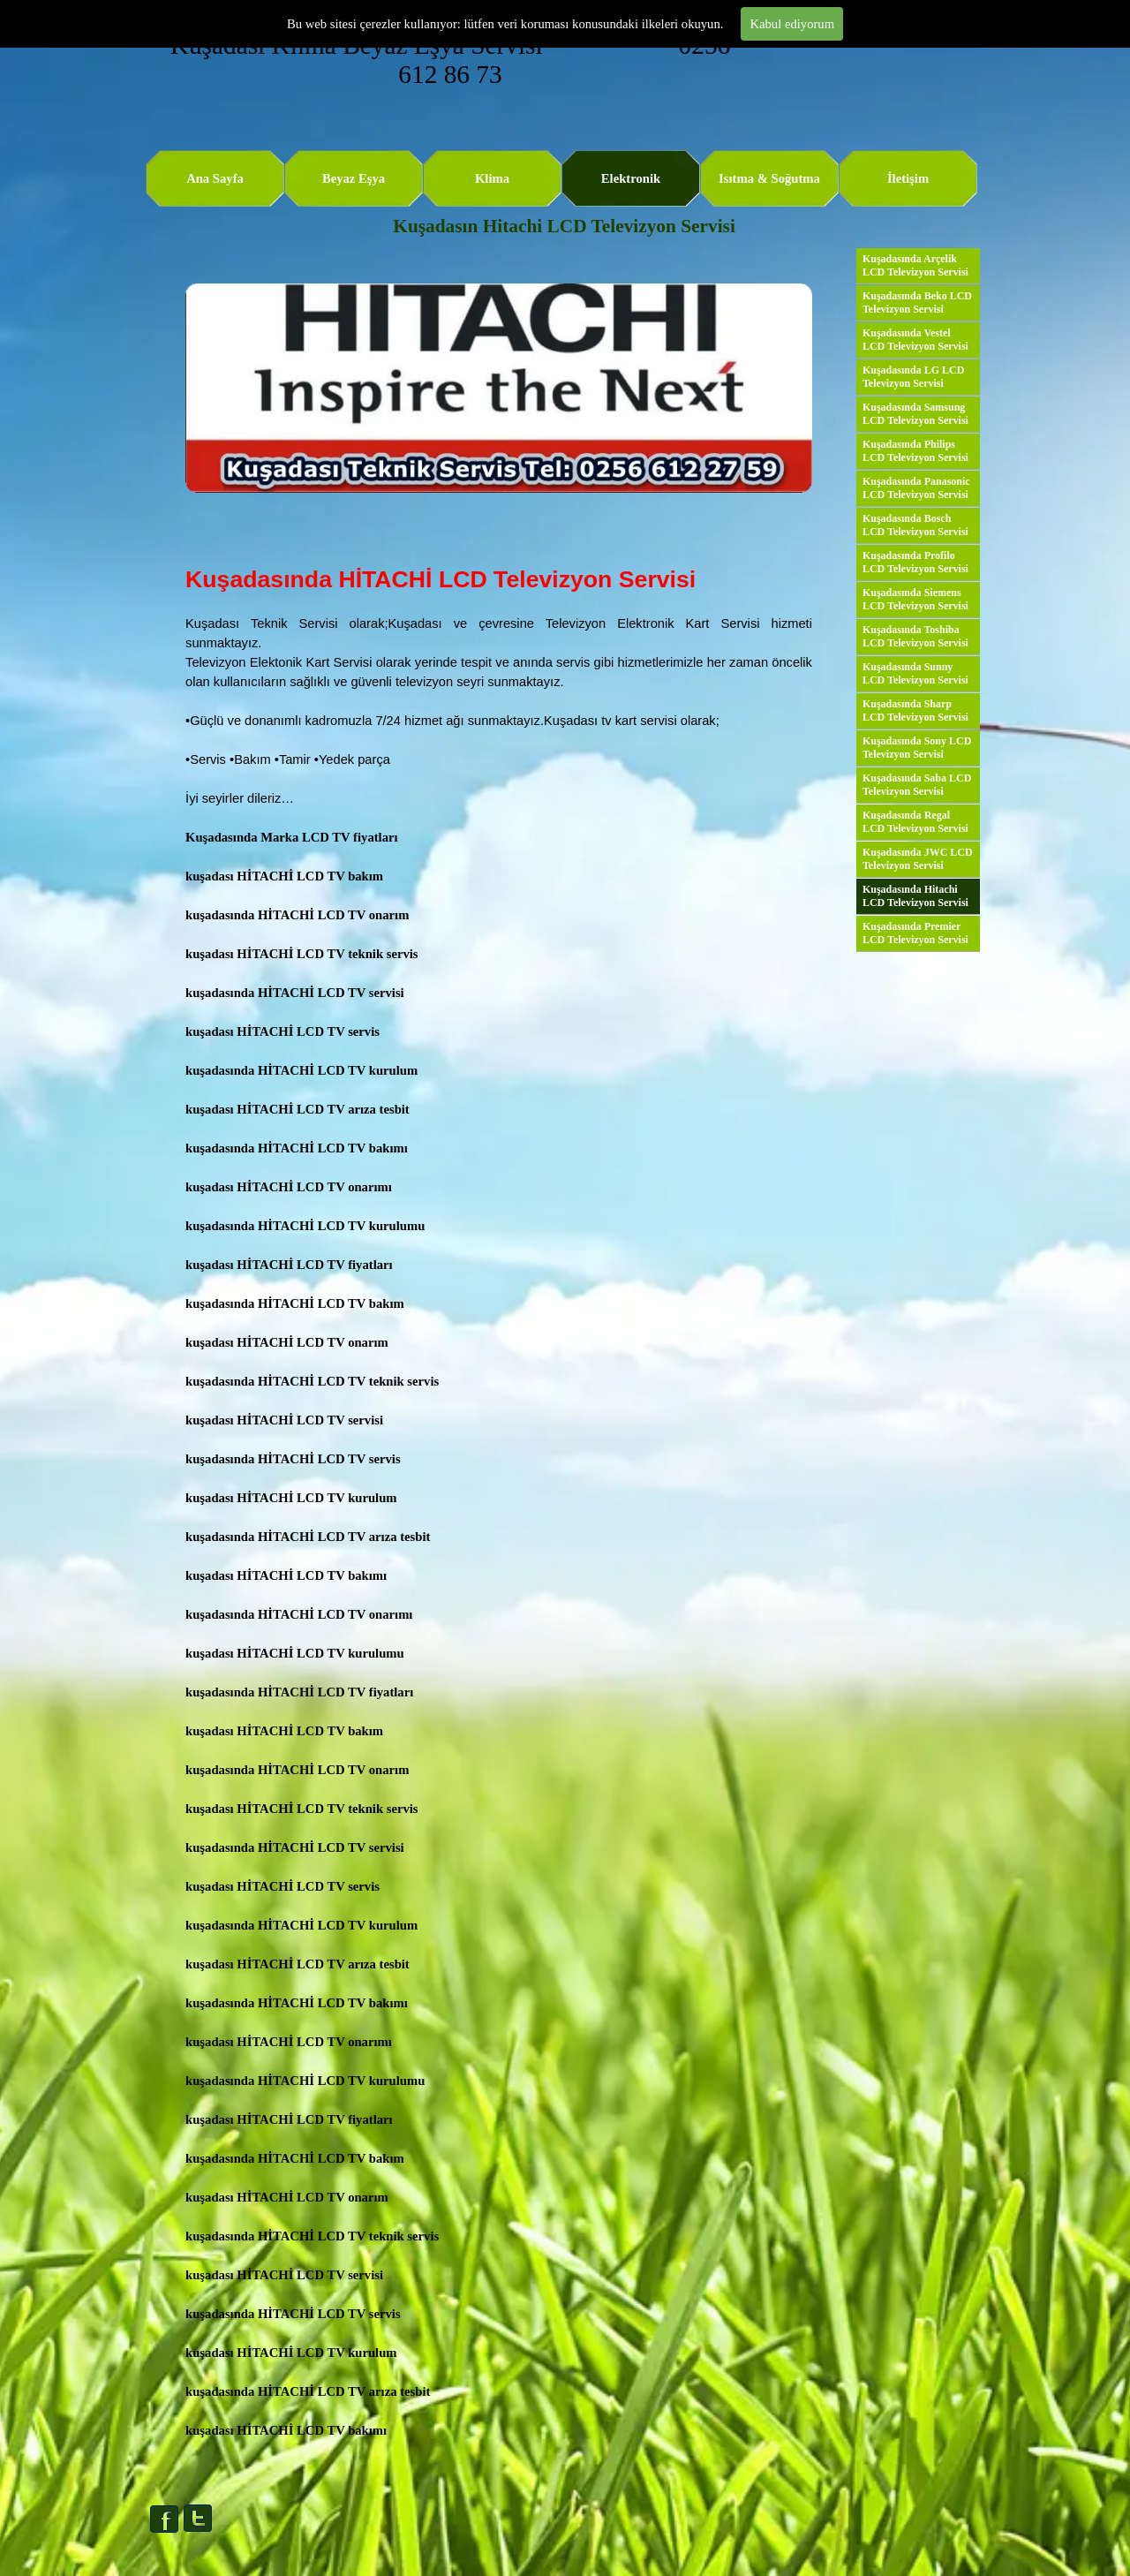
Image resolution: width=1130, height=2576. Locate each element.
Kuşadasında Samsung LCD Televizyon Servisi (915, 414)
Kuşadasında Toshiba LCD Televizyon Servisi (915, 636)
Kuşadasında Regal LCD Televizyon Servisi (915, 822)
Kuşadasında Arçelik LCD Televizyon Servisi (915, 265)
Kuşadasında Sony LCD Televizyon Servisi (917, 747)
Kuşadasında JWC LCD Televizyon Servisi (918, 859)
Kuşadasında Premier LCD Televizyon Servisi (915, 933)
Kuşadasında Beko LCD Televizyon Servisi (917, 302)
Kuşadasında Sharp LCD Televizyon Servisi (915, 710)
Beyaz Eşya (353, 178)
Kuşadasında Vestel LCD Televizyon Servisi (915, 339)
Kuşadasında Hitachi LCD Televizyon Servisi (915, 896)
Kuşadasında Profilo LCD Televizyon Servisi (915, 562)
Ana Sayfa (215, 178)
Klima (492, 178)
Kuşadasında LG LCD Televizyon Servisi (913, 376)
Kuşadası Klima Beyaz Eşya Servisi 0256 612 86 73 (453, 59)
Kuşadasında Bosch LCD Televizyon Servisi (915, 525)
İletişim (908, 178)
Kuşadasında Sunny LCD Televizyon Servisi (915, 673)
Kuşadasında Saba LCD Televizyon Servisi (917, 784)
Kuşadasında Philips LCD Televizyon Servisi (915, 451)
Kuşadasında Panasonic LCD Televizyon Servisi (916, 488)
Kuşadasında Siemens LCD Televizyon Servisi (915, 599)
